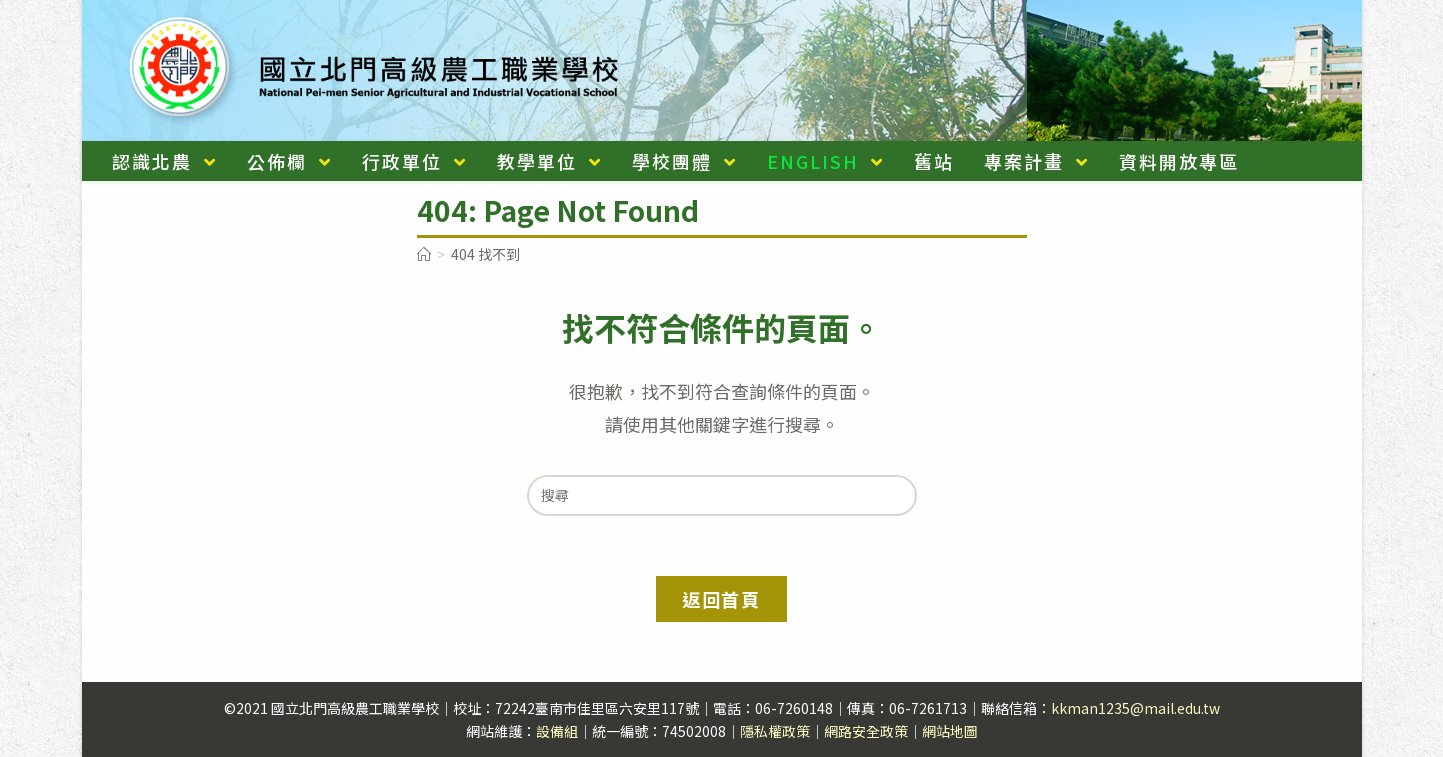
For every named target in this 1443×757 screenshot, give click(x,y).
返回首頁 (721, 599)
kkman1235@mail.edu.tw (1135, 708)
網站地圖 (950, 731)
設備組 (557, 731)
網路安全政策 (866, 731)
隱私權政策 (775, 731)
